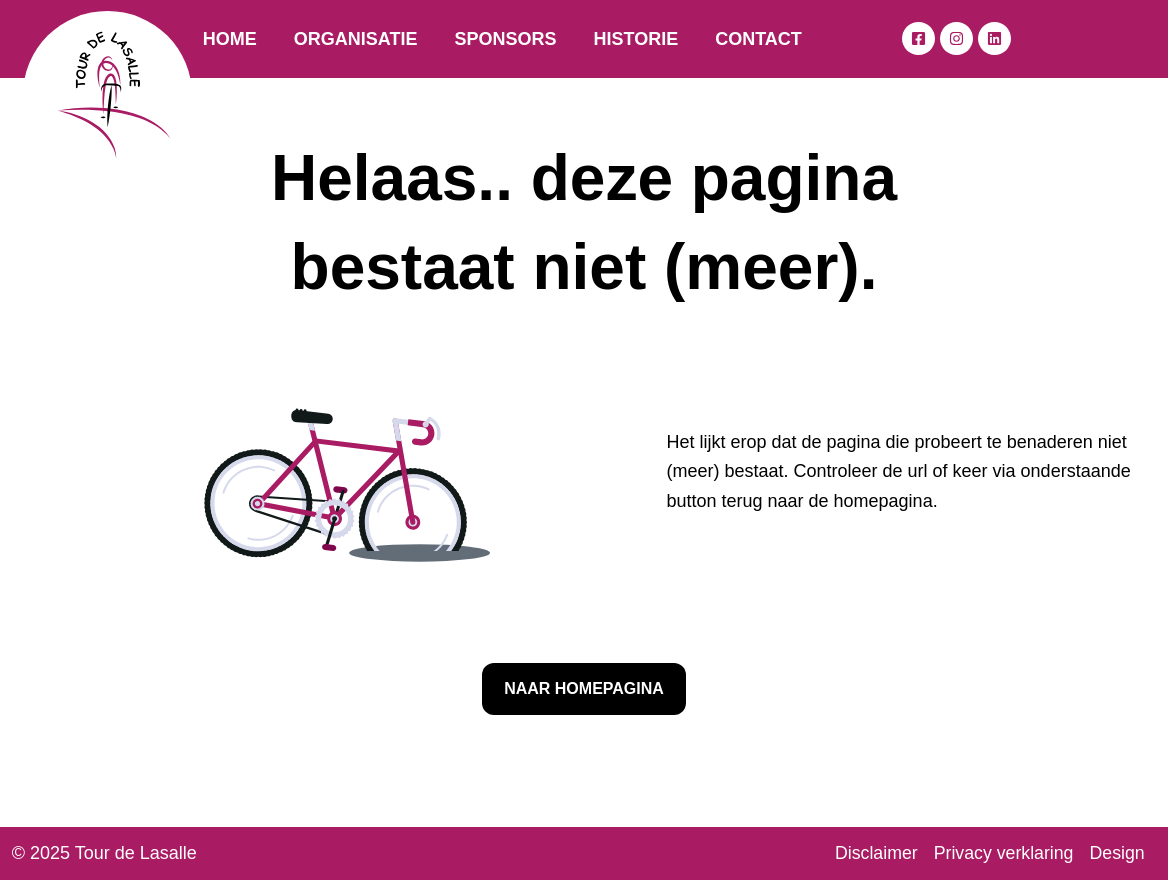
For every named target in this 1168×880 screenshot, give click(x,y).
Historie (635, 39)
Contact (758, 39)
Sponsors (505, 39)
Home (230, 39)
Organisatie (356, 39)
